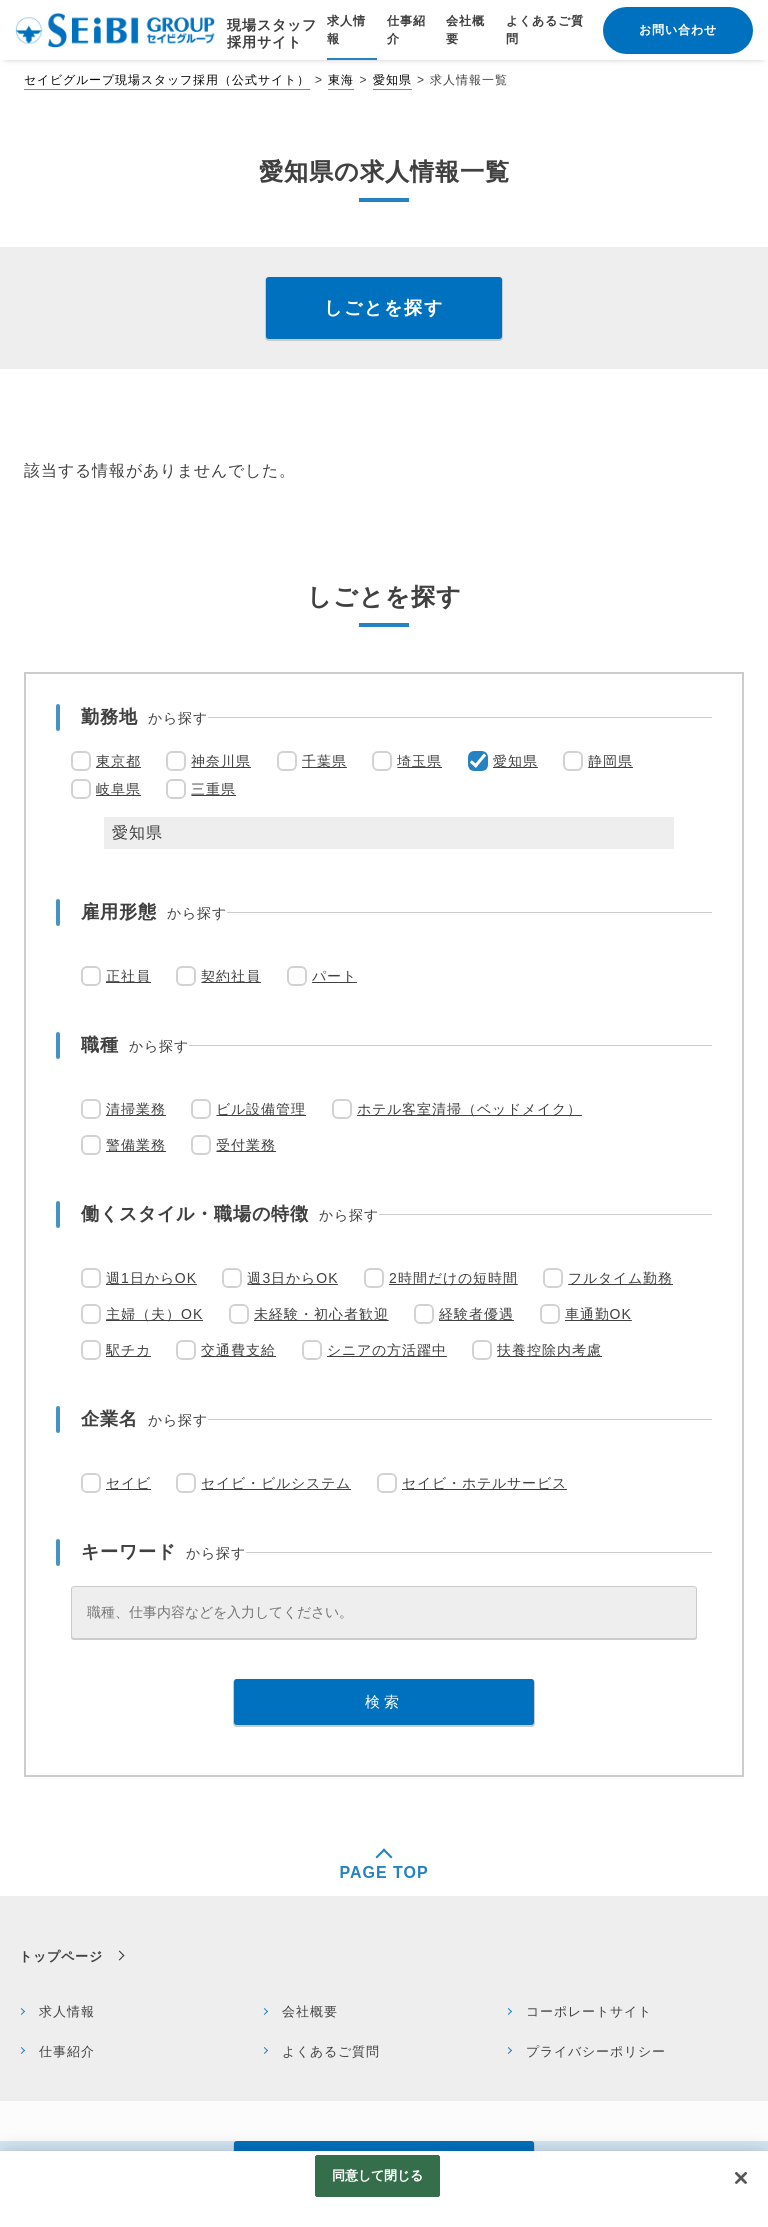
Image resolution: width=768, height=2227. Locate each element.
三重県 (213, 789)
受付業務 (246, 1145)
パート (334, 976)
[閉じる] (741, 2178)
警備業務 (136, 1145)
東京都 (118, 761)
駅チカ (128, 1350)
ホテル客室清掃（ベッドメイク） (469, 1109)
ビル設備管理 (261, 1109)
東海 (341, 80)
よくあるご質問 (331, 2051)
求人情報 (67, 2011)
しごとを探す (384, 308)
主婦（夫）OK (154, 1314)
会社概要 (310, 2011)
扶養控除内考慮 (549, 1350)
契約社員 (231, 976)
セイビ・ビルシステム (276, 1483)
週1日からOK (151, 1278)
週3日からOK (292, 1278)
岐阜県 (118, 789)
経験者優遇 (476, 1314)
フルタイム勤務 (620, 1278)
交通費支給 (238, 1350)
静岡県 (610, 761)
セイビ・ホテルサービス (484, 1483)
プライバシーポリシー (596, 2051)
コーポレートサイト (589, 2011)
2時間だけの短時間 (453, 1278)
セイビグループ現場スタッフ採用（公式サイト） (167, 80)
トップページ (61, 1956)
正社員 (128, 976)
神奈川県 (221, 761)
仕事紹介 (67, 2051)
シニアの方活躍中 (387, 1350)
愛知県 (392, 80)
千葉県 (324, 761)
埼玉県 (419, 761)
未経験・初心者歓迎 (321, 1314)
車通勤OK (598, 1314)
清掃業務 (136, 1109)
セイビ (128, 1483)
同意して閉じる (378, 2175)
